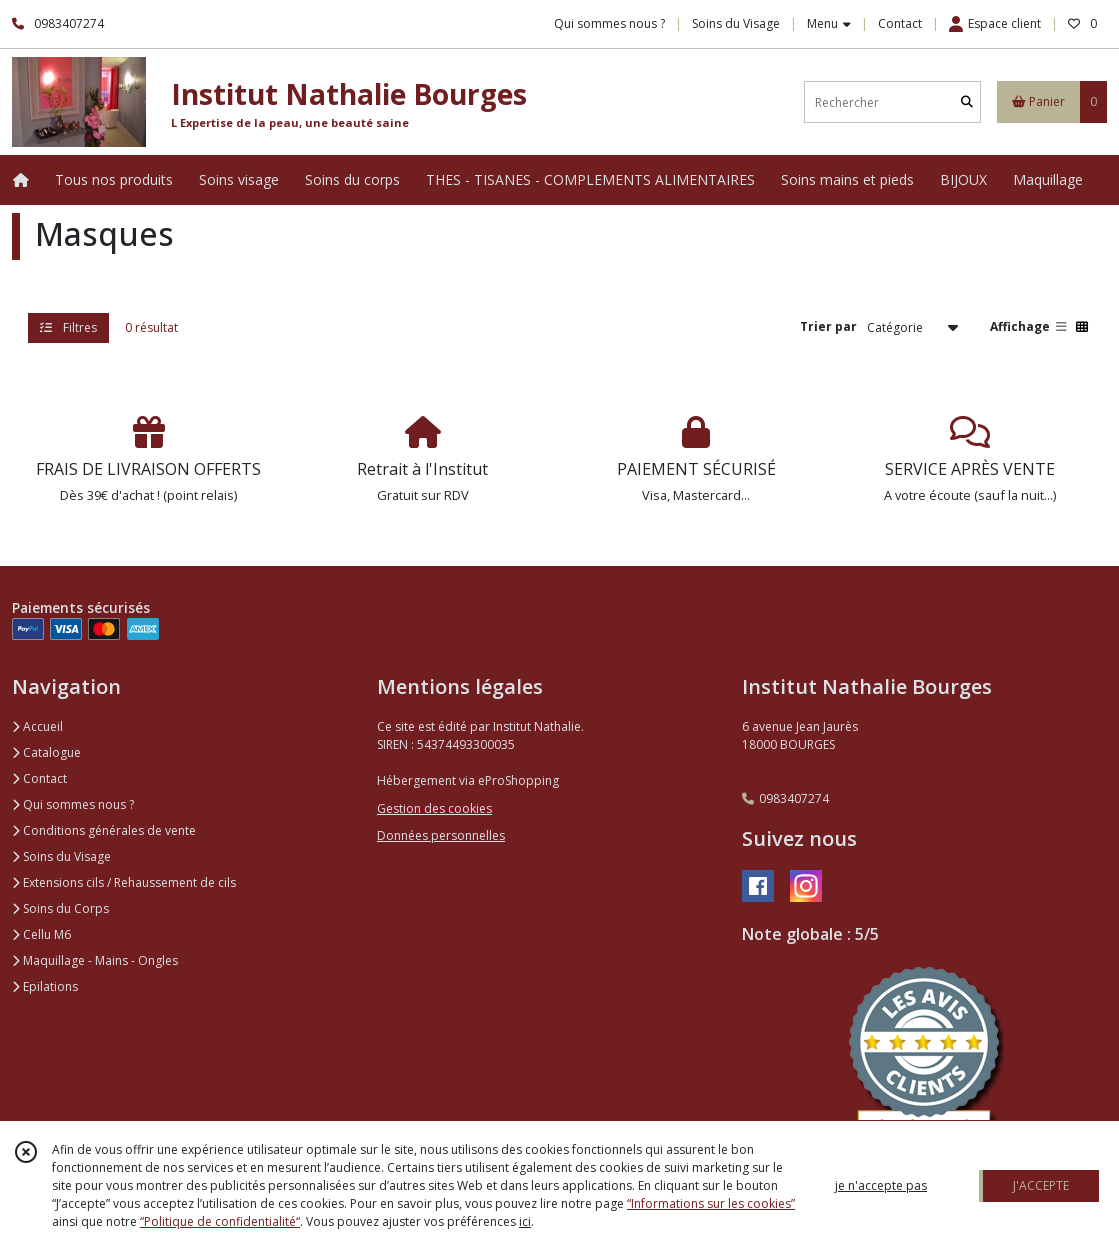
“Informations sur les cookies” (711, 1203)
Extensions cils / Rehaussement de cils (124, 882)
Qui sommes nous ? (73, 804)
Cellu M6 (41, 934)
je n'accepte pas (881, 1185)
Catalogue (46, 752)
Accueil (37, 726)
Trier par (828, 326)
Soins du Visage (61, 856)
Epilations (45, 986)
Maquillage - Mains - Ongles (95, 960)
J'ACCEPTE (1041, 1185)
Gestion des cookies (434, 808)
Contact (900, 23)
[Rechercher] (967, 102)
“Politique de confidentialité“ (220, 1221)
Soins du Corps (60, 908)
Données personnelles (441, 835)
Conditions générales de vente (104, 830)
